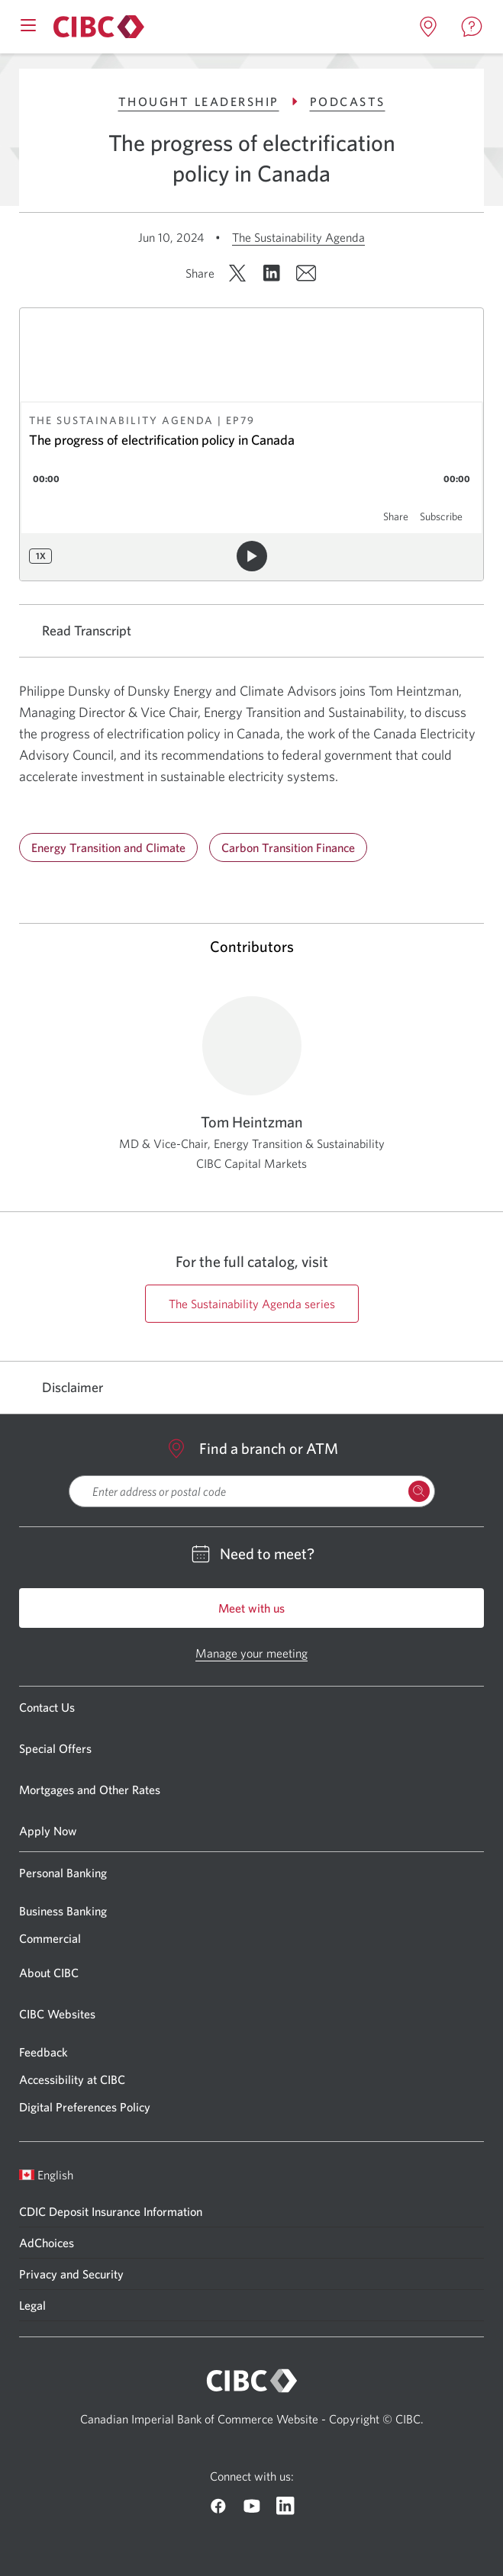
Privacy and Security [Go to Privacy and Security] (71, 2274)
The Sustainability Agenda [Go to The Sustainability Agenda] (298, 237)
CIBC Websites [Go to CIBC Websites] (57, 2013)
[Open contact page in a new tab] (471, 26)
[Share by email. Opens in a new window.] (306, 273)
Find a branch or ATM (251, 1448)
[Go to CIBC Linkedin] (285, 2506)
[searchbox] (252, 1491)
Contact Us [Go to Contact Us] (47, 1707)
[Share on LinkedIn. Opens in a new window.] (271, 273)
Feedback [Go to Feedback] (43, 2052)
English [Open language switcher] (46, 2174)
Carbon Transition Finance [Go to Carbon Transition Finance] (288, 847)
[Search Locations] (419, 1491)
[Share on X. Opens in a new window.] (237, 273)
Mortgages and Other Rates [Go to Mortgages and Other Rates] (89, 1789)
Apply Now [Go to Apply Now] (48, 1830)
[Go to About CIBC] (96, 26)
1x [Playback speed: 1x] (41, 555)
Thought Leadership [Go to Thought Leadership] (210, 101)
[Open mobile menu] (28, 23)
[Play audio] (252, 556)
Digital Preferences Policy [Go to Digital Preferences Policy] (84, 2107)
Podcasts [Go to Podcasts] (347, 101)
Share (395, 516)
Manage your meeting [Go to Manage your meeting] (251, 1653)
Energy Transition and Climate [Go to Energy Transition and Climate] (108, 847)
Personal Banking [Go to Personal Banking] (63, 1872)
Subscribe (441, 516)
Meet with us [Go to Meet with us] (251, 1608)
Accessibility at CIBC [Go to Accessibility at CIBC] (72, 2079)
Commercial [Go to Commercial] (50, 1938)
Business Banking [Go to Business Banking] (63, 1910)
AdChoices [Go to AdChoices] (46, 2242)
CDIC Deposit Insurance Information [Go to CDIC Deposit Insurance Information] (110, 2211)
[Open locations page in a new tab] (428, 26)
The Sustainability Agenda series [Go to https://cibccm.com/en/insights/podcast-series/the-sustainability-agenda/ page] (252, 1303)
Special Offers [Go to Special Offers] (55, 1748)
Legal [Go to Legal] (32, 2305)
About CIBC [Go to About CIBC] (49, 1972)
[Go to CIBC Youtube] (252, 2506)
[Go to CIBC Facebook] (218, 2506)
